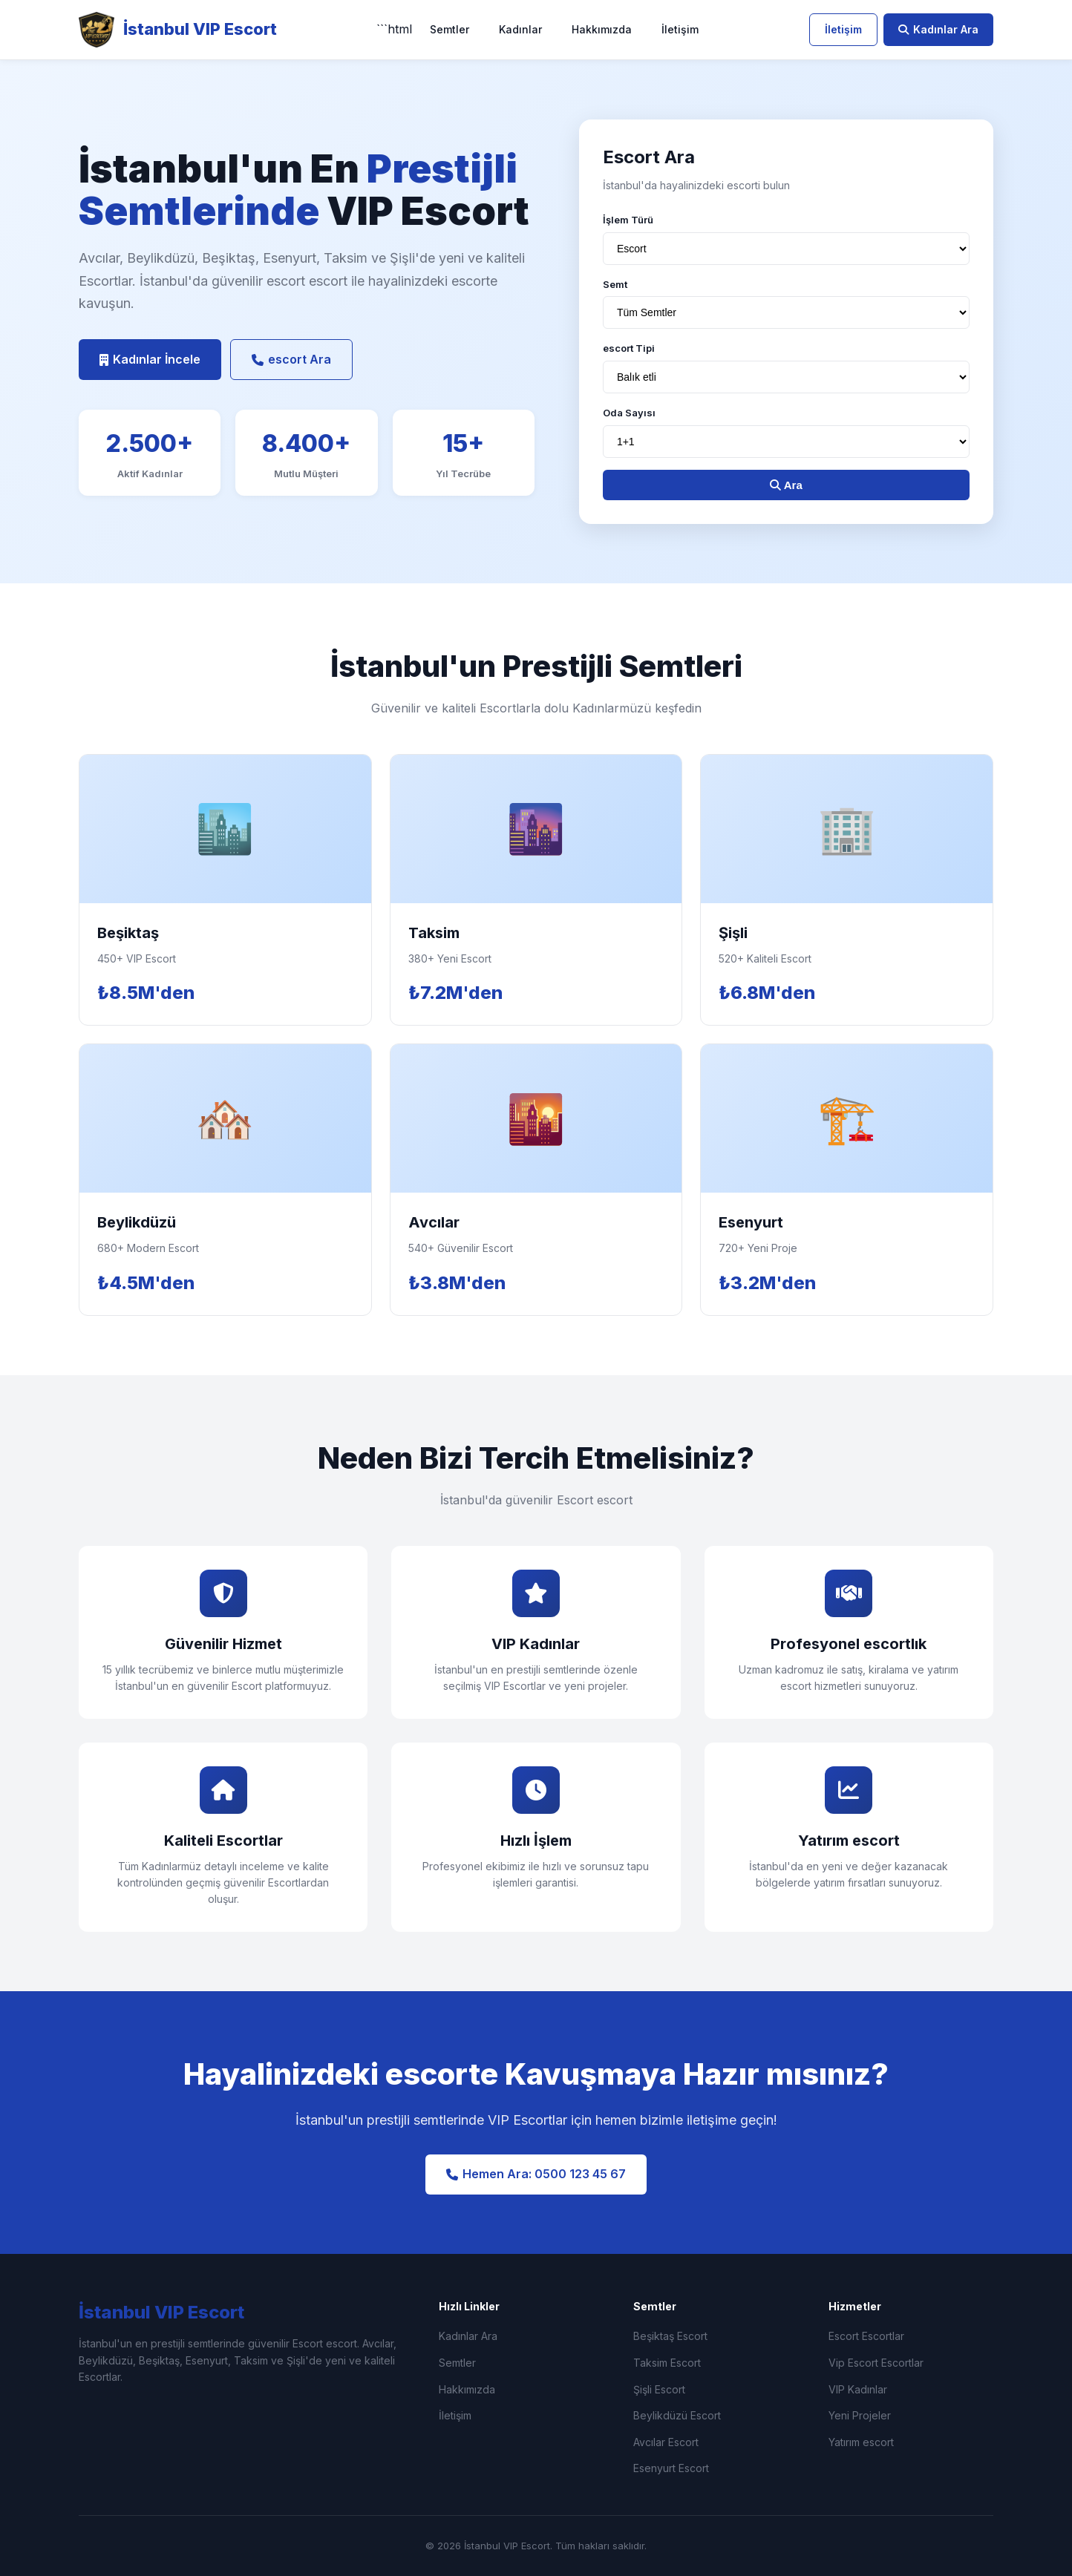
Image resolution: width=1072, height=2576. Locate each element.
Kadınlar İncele (149, 359)
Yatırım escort (861, 2442)
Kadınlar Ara (938, 29)
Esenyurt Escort (671, 2468)
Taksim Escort (667, 2362)
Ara (786, 485)
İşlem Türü (628, 220)
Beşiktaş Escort (670, 2336)
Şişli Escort (659, 2389)
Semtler (449, 29)
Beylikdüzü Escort (677, 2415)
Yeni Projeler (859, 2415)
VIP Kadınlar (857, 2389)
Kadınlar (520, 29)
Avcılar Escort (666, 2442)
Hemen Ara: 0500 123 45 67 (536, 2173)
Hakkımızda (602, 29)
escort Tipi (629, 348)
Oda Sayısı (629, 413)
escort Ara (291, 359)
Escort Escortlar (866, 2336)
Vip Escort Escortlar (876, 2362)
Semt (615, 284)
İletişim (680, 29)
